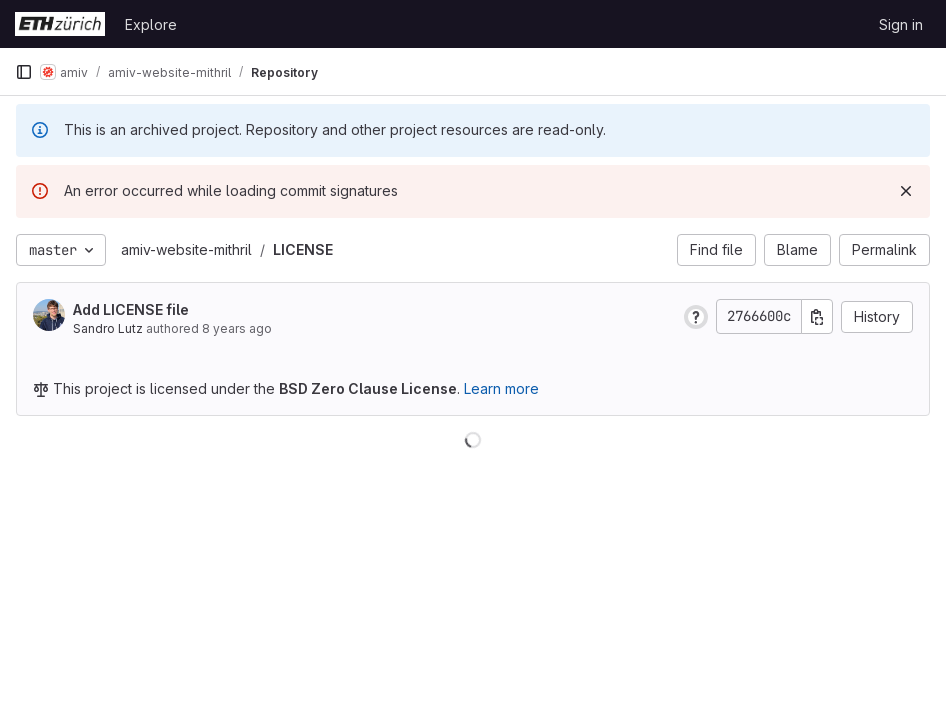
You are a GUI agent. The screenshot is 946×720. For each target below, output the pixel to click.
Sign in (901, 24)
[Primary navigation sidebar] (24, 72)
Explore (151, 24)
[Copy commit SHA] (817, 316)
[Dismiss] (906, 191)
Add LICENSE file (131, 309)
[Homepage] (60, 24)
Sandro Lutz (108, 328)
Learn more (501, 388)
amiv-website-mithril (186, 249)
